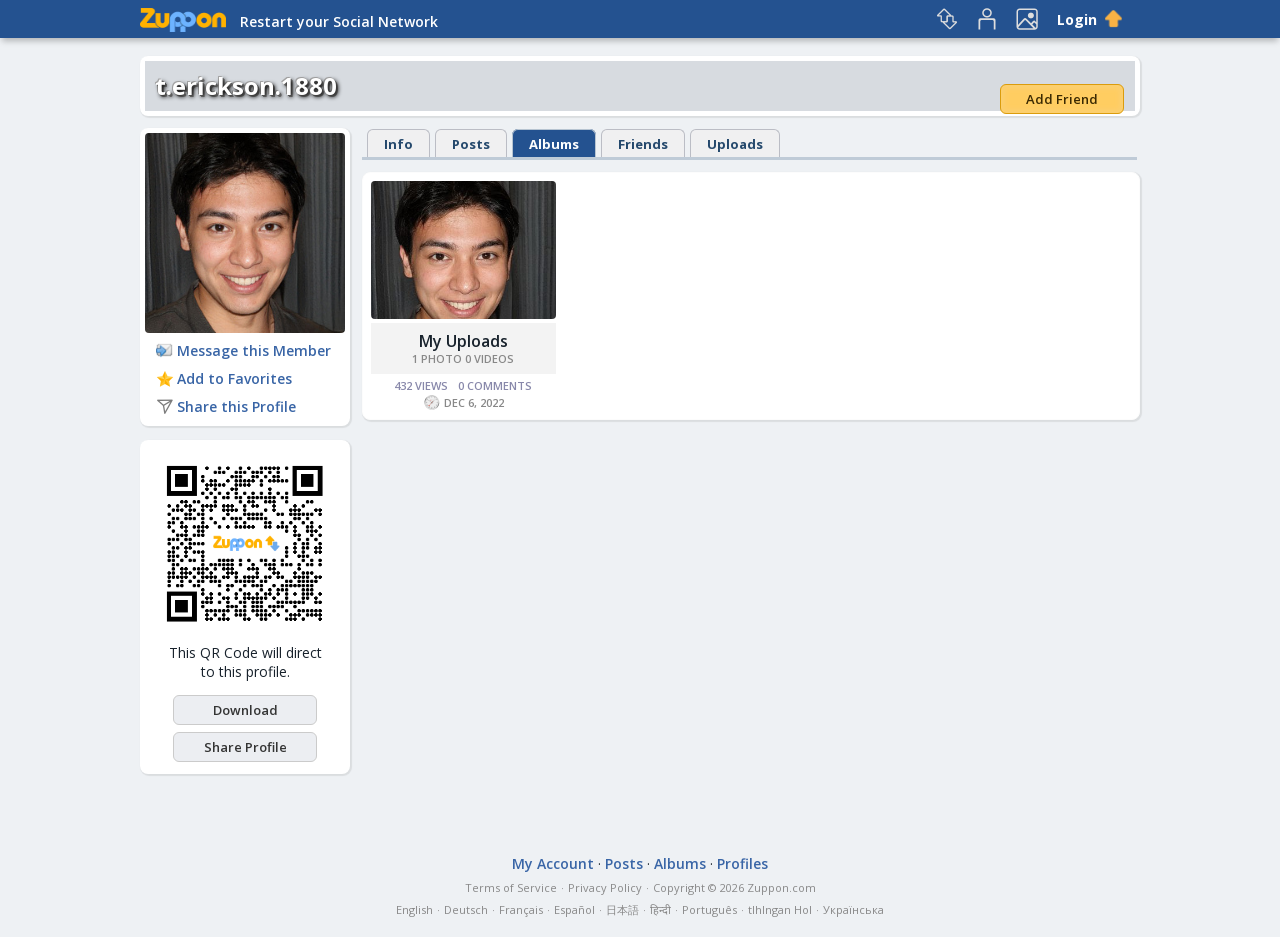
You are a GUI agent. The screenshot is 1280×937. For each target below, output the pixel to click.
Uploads (735, 144)
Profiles (742, 863)
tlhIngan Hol (780, 909)
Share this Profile (226, 406)
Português (709, 909)
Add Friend (1062, 99)
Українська (853, 909)
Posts (471, 144)
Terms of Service (511, 887)
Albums (554, 144)
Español (574, 909)
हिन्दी (660, 909)
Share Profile (245, 747)
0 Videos (489, 358)
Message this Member (243, 350)
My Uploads (463, 341)
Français (521, 909)
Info (398, 144)
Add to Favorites (224, 378)
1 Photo (437, 358)
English (414, 909)
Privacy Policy (605, 887)
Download (245, 710)
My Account (553, 863)
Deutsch (466, 909)
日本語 (622, 909)
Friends (643, 144)
